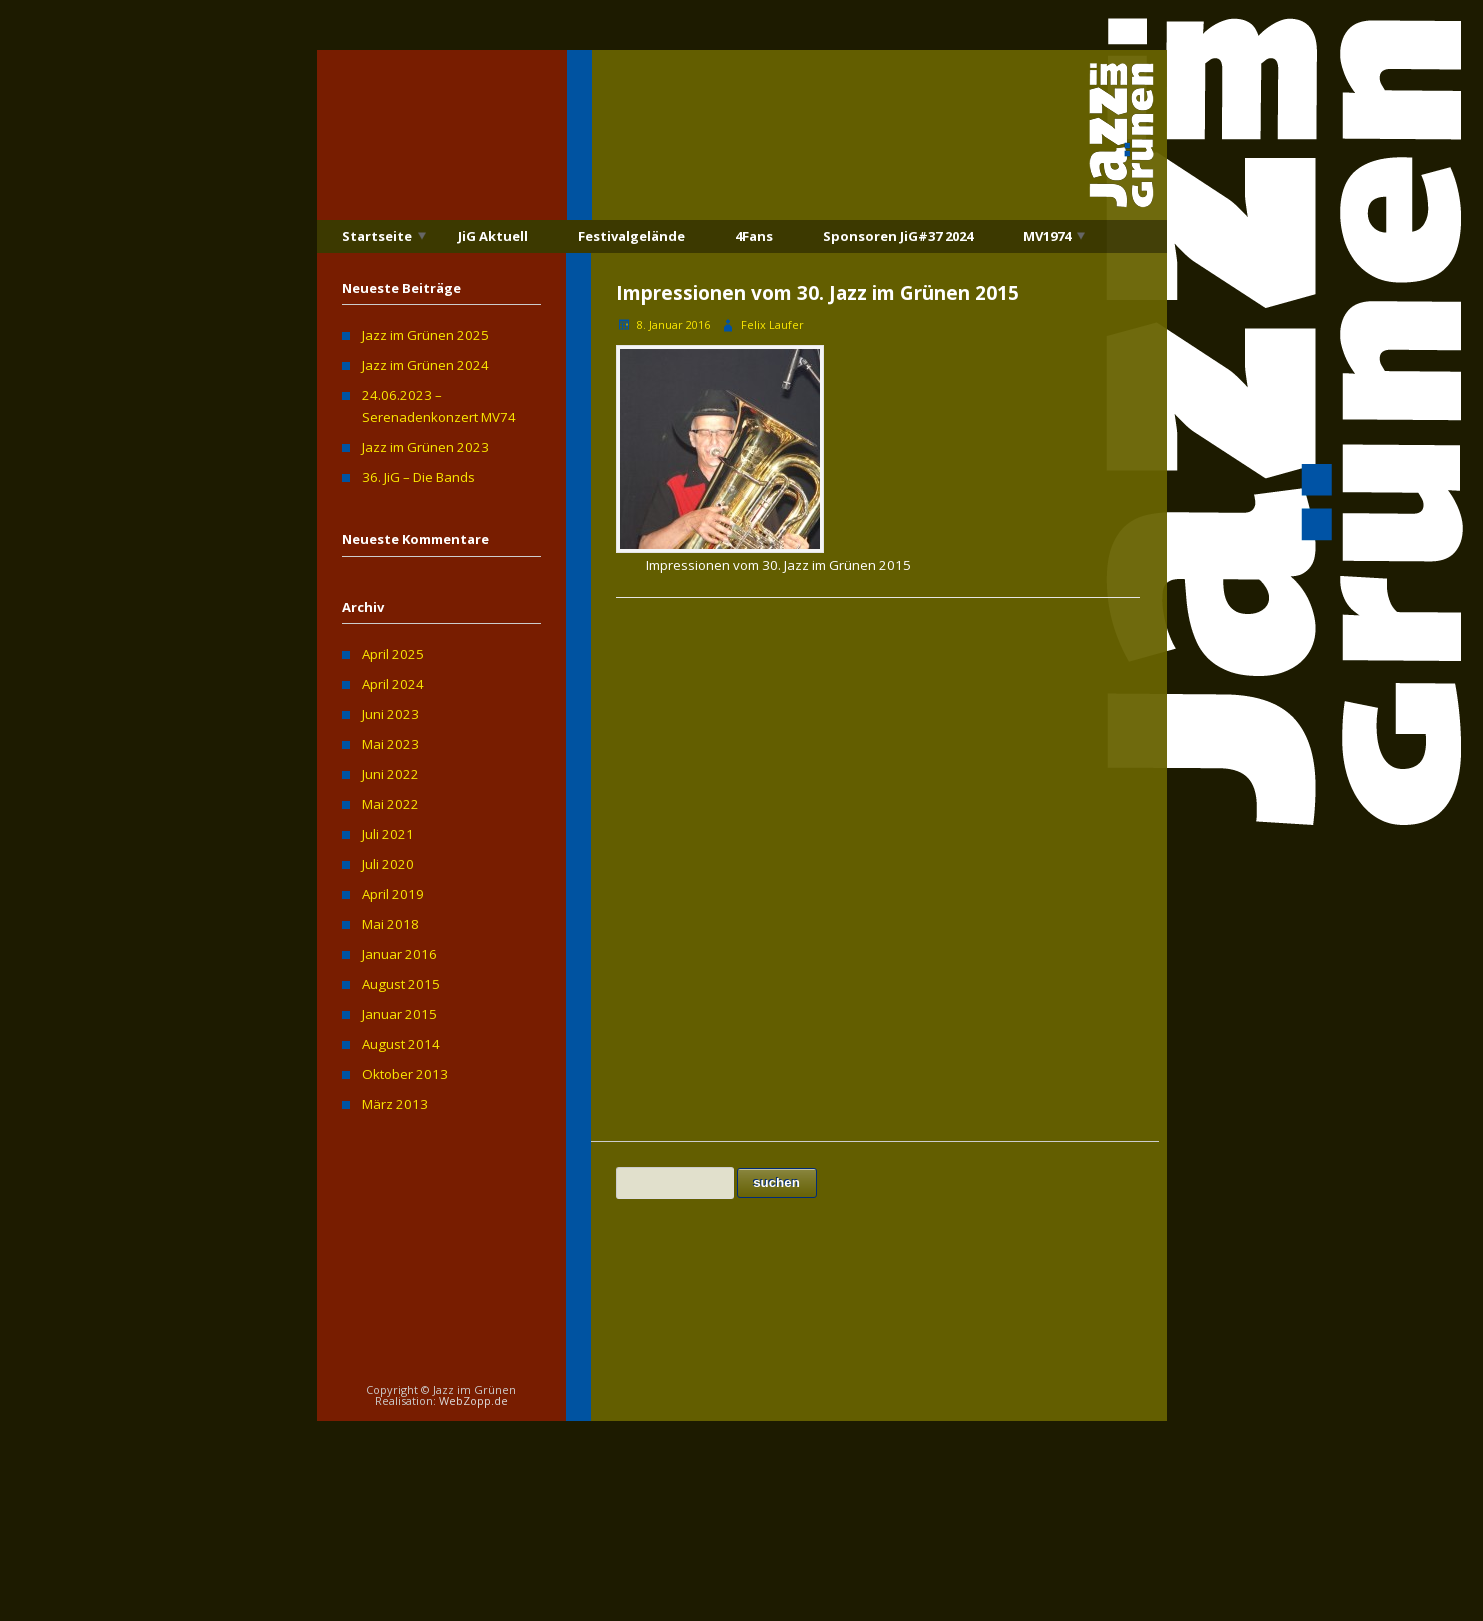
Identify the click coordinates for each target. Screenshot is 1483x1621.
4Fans (754, 236)
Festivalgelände (631, 236)
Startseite (377, 236)
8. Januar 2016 (673, 324)
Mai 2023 (390, 744)
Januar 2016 (399, 954)
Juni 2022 (390, 774)
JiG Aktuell (493, 236)
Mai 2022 (390, 804)
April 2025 (393, 654)
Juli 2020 (388, 864)
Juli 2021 (388, 834)
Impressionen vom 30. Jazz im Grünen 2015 (817, 293)
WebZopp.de (473, 1400)
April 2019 (393, 894)
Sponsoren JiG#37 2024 (898, 236)
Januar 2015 (399, 1014)
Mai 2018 (390, 924)
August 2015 (401, 984)
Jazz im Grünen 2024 (425, 365)
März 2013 (395, 1104)
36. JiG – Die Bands (418, 477)
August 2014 (401, 1044)
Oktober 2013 (405, 1074)
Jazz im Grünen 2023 (425, 447)
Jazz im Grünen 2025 (425, 335)
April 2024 (393, 684)
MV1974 (1047, 236)
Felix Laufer (772, 324)
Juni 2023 (390, 714)
